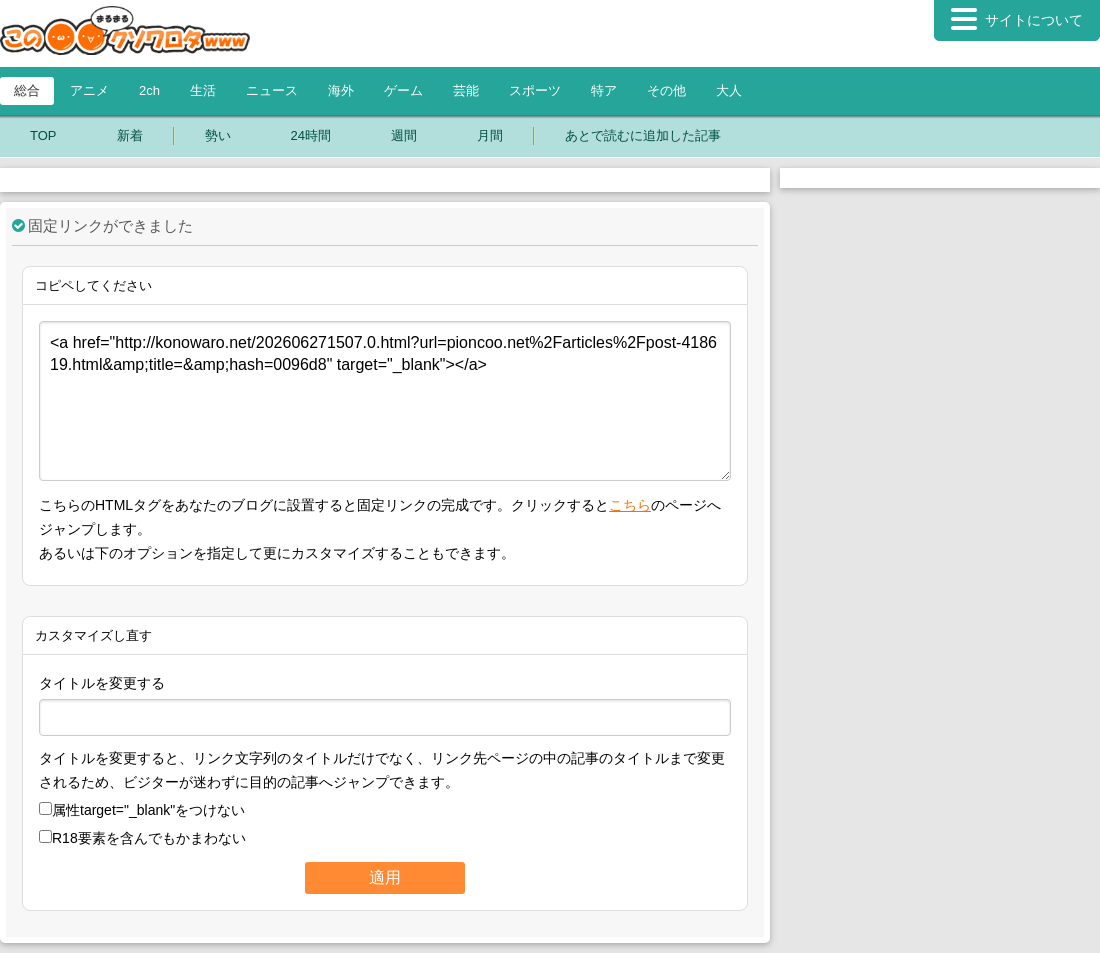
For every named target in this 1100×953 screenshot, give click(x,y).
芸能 (466, 90)
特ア (604, 90)
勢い (218, 135)
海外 (341, 90)
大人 (729, 90)
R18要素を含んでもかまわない (142, 838)
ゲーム (403, 90)
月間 (490, 135)
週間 (404, 135)
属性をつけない (142, 810)
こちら (630, 505)
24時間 (311, 135)
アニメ (89, 90)
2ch (149, 90)
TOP (43, 135)
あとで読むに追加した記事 (643, 135)
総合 (27, 90)
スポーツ (535, 90)
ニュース (272, 90)
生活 (203, 90)
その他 (666, 90)
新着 (130, 135)
